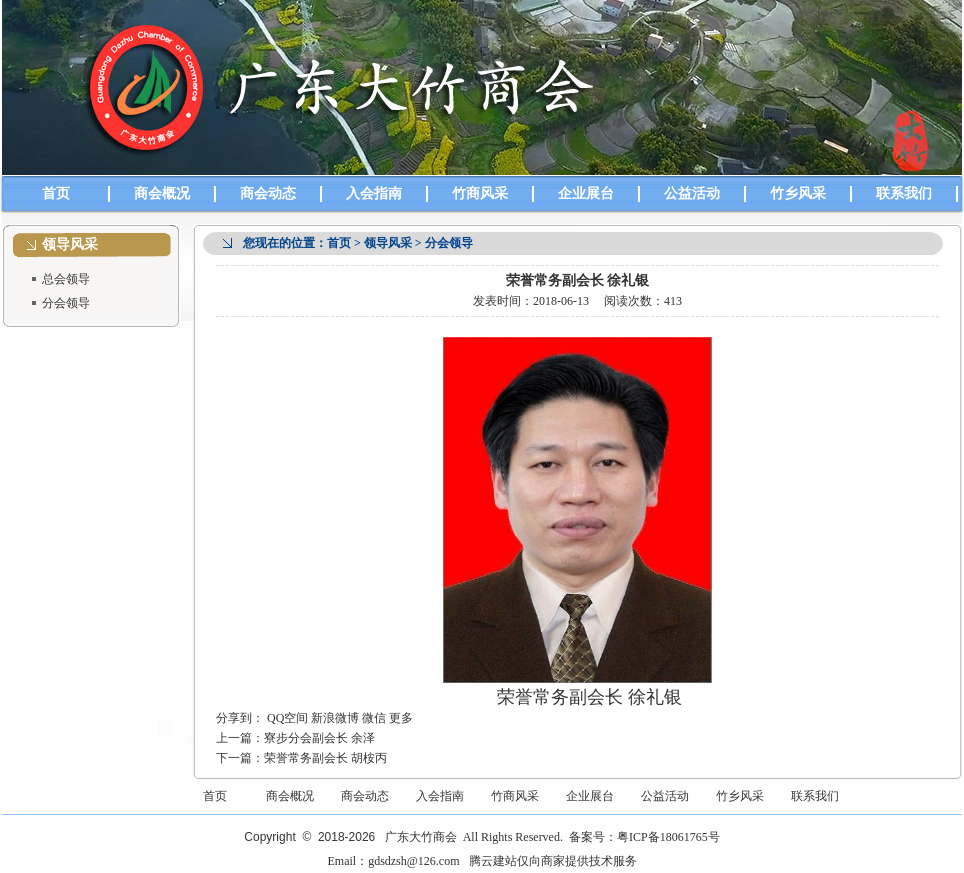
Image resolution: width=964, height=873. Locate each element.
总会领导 (66, 279)
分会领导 (66, 303)
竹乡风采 (798, 193)
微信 (374, 718)
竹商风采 (480, 193)
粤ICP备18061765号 (668, 837)
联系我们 (904, 193)
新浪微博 (335, 718)
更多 (401, 718)
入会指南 (374, 193)
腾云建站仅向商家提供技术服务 (553, 861)
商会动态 (268, 193)
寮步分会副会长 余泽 (319, 738)
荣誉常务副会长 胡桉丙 (325, 758)
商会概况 (162, 193)
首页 (56, 193)
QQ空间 (287, 718)
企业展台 (586, 193)
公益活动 (692, 193)
